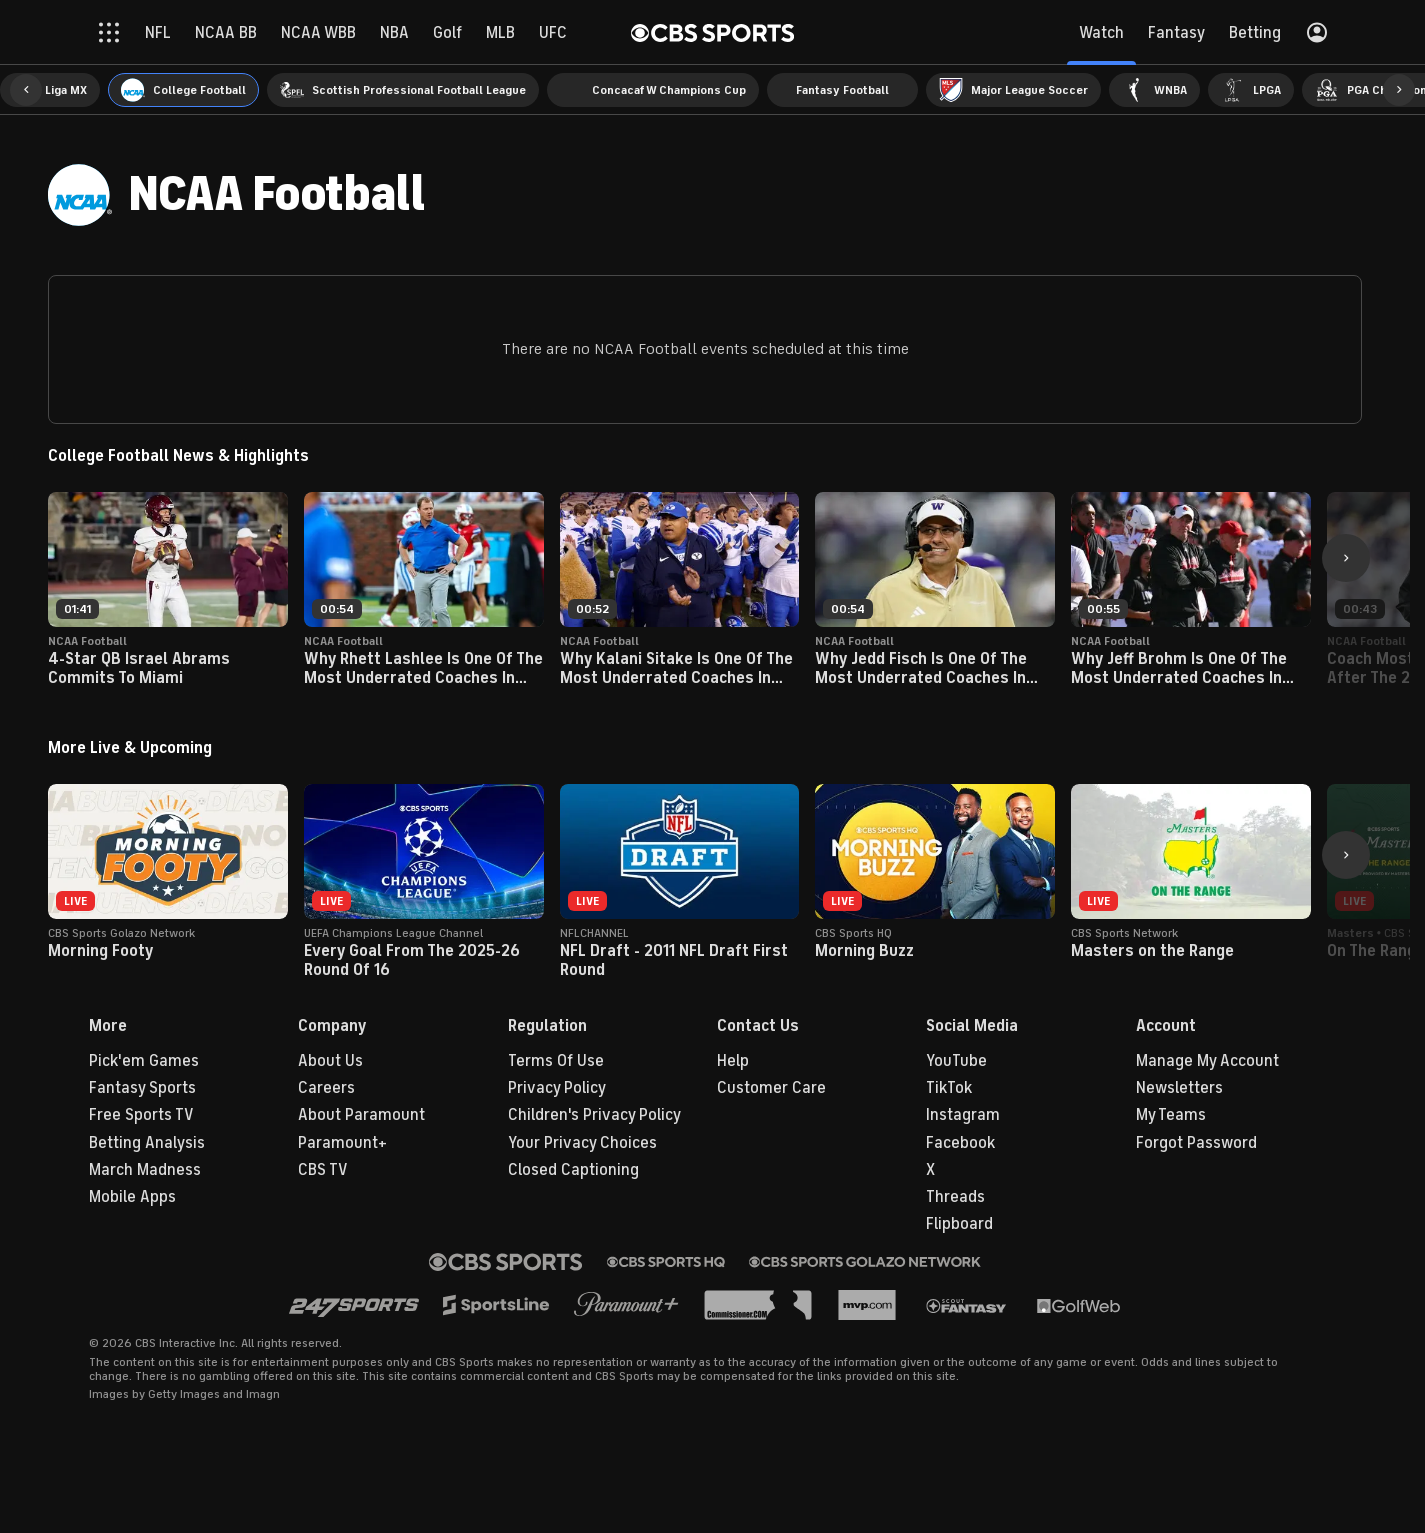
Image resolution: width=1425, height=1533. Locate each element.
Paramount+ (342, 1143)
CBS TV (323, 1170)
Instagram (963, 1115)
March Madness (145, 1170)
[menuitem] (50, 90)
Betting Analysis (147, 1143)
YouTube (956, 1061)
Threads (955, 1197)
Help (733, 1061)
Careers (326, 1088)
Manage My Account (1207, 1061)
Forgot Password (1196, 1143)
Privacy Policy (557, 1088)
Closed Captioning (573, 1170)
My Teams (1171, 1115)
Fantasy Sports (142, 1088)
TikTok (949, 1088)
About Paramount (361, 1115)
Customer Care (771, 1088)
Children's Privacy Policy (594, 1115)
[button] (26, 90)
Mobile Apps (132, 1197)
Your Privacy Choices (582, 1143)
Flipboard (959, 1224)
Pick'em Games (144, 1061)
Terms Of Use (556, 1061)
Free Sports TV (141, 1115)
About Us (330, 1061)
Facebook (960, 1143)
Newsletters (1179, 1088)
